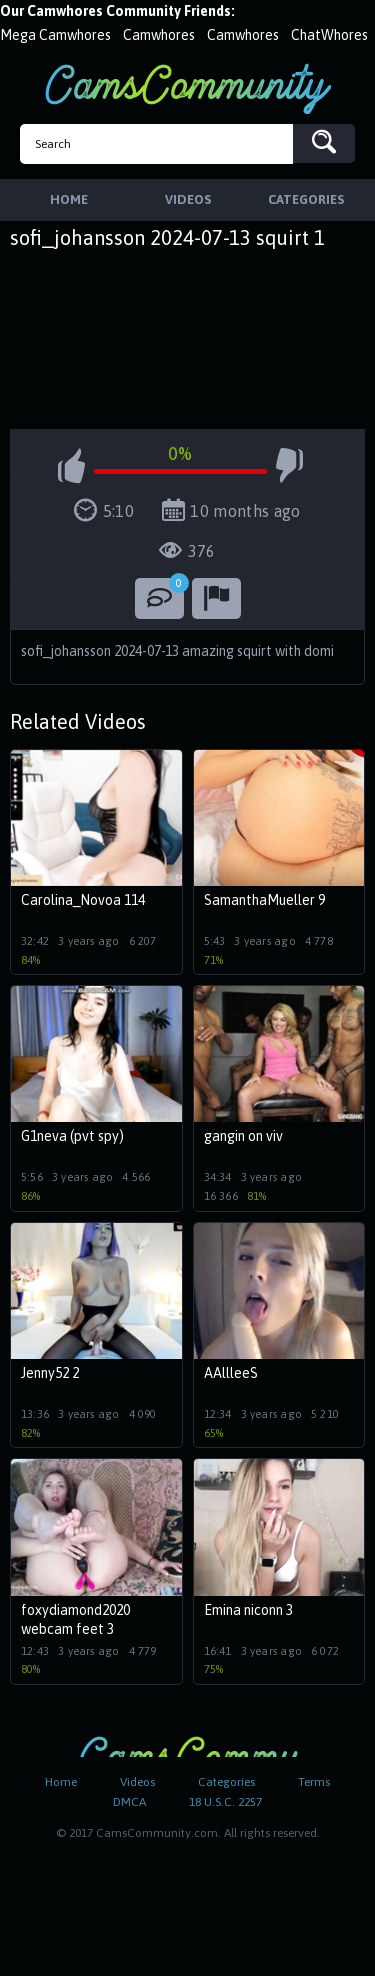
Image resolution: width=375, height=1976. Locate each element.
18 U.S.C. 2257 (225, 1802)
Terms (314, 1782)
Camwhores (159, 35)
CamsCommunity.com (188, 88)
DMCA (129, 1802)
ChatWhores (329, 35)
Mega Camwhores (55, 35)
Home (61, 1782)
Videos (137, 1782)
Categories (226, 1782)
